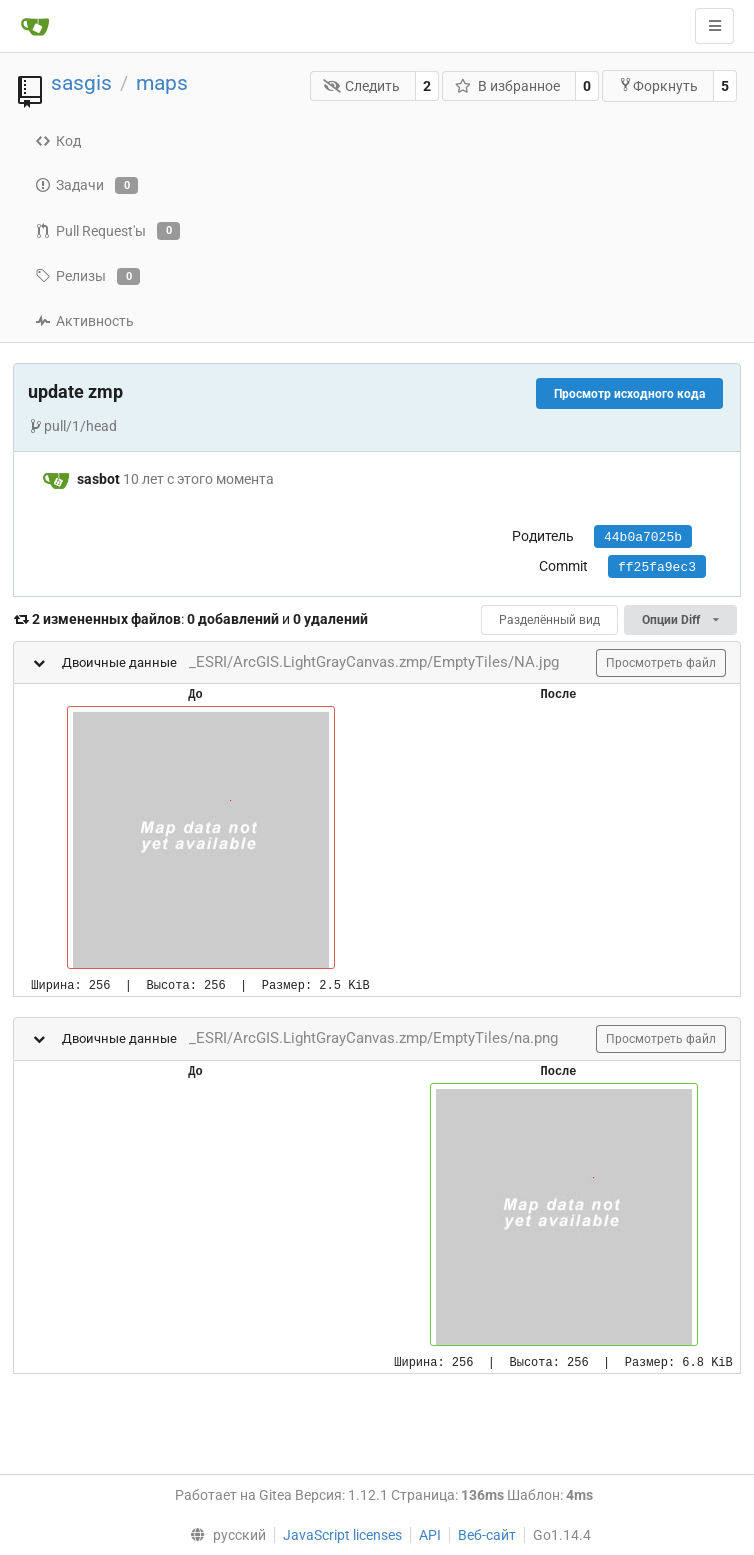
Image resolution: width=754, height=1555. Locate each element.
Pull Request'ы (107, 231)
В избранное (507, 86)
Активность (84, 321)
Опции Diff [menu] (680, 620)
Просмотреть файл (661, 663)
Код (58, 141)
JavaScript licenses (342, 1535)
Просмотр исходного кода (629, 394)
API (430, 1535)
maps (162, 83)
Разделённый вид (549, 620)
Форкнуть (658, 85)
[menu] (224, 1535)
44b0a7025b (643, 537)
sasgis (81, 83)
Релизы (87, 277)
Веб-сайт (487, 1535)
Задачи (86, 186)
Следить (362, 86)
